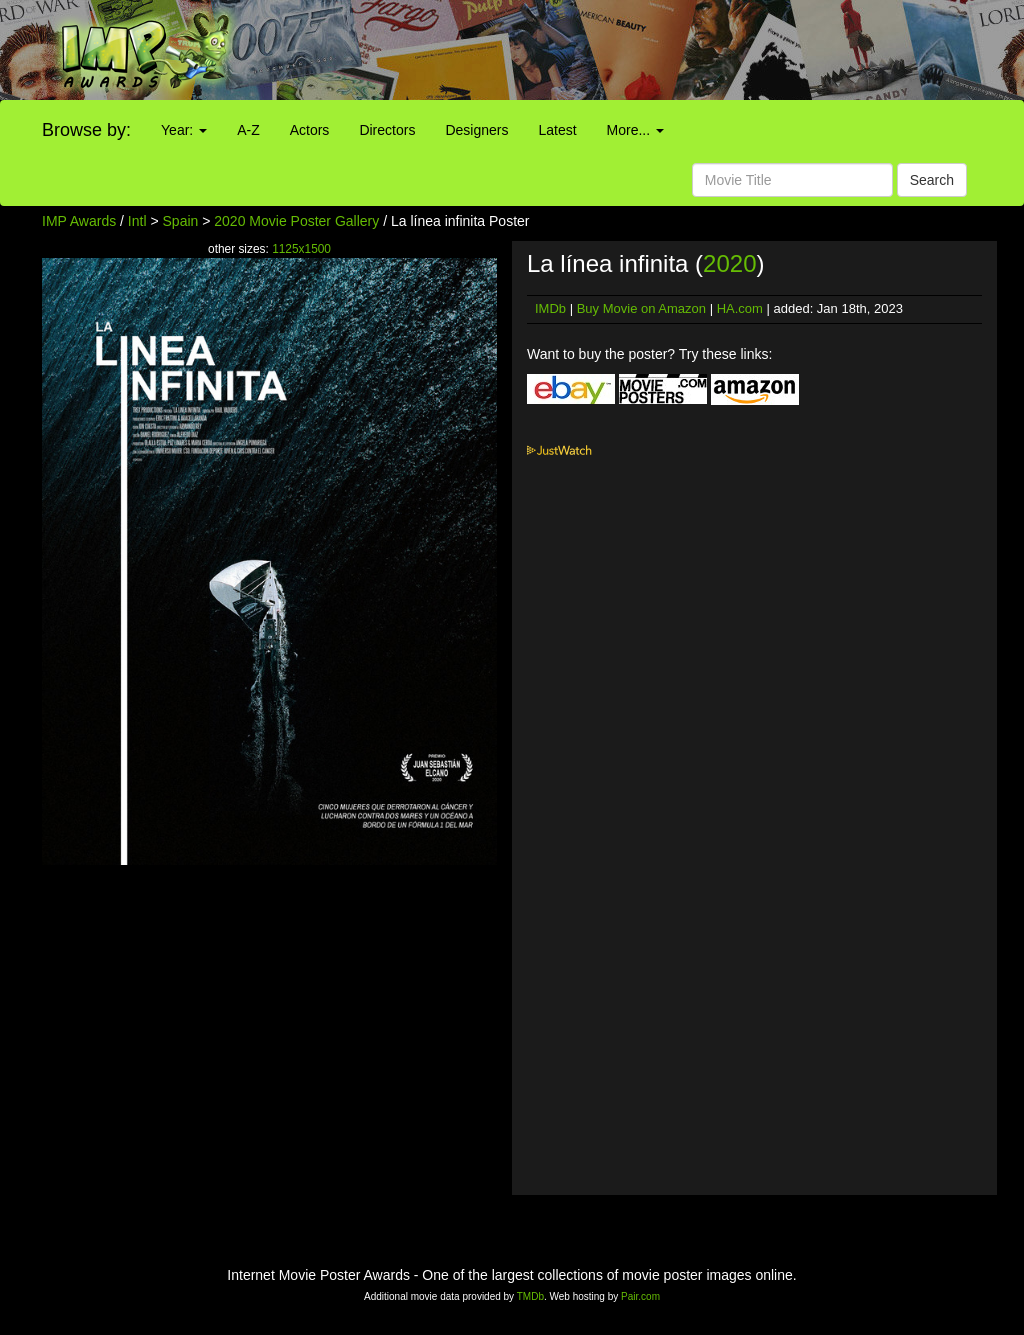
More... (635, 130)
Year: (184, 130)
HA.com (740, 308)
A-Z (248, 130)
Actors (310, 130)
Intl (137, 221)
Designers (476, 130)
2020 (729, 263)
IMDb (550, 308)
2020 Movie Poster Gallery (296, 221)
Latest (557, 130)
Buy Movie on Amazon (641, 308)
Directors (387, 130)
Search (932, 180)
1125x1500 (301, 249)
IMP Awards (79, 221)
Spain (181, 221)
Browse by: (86, 130)
